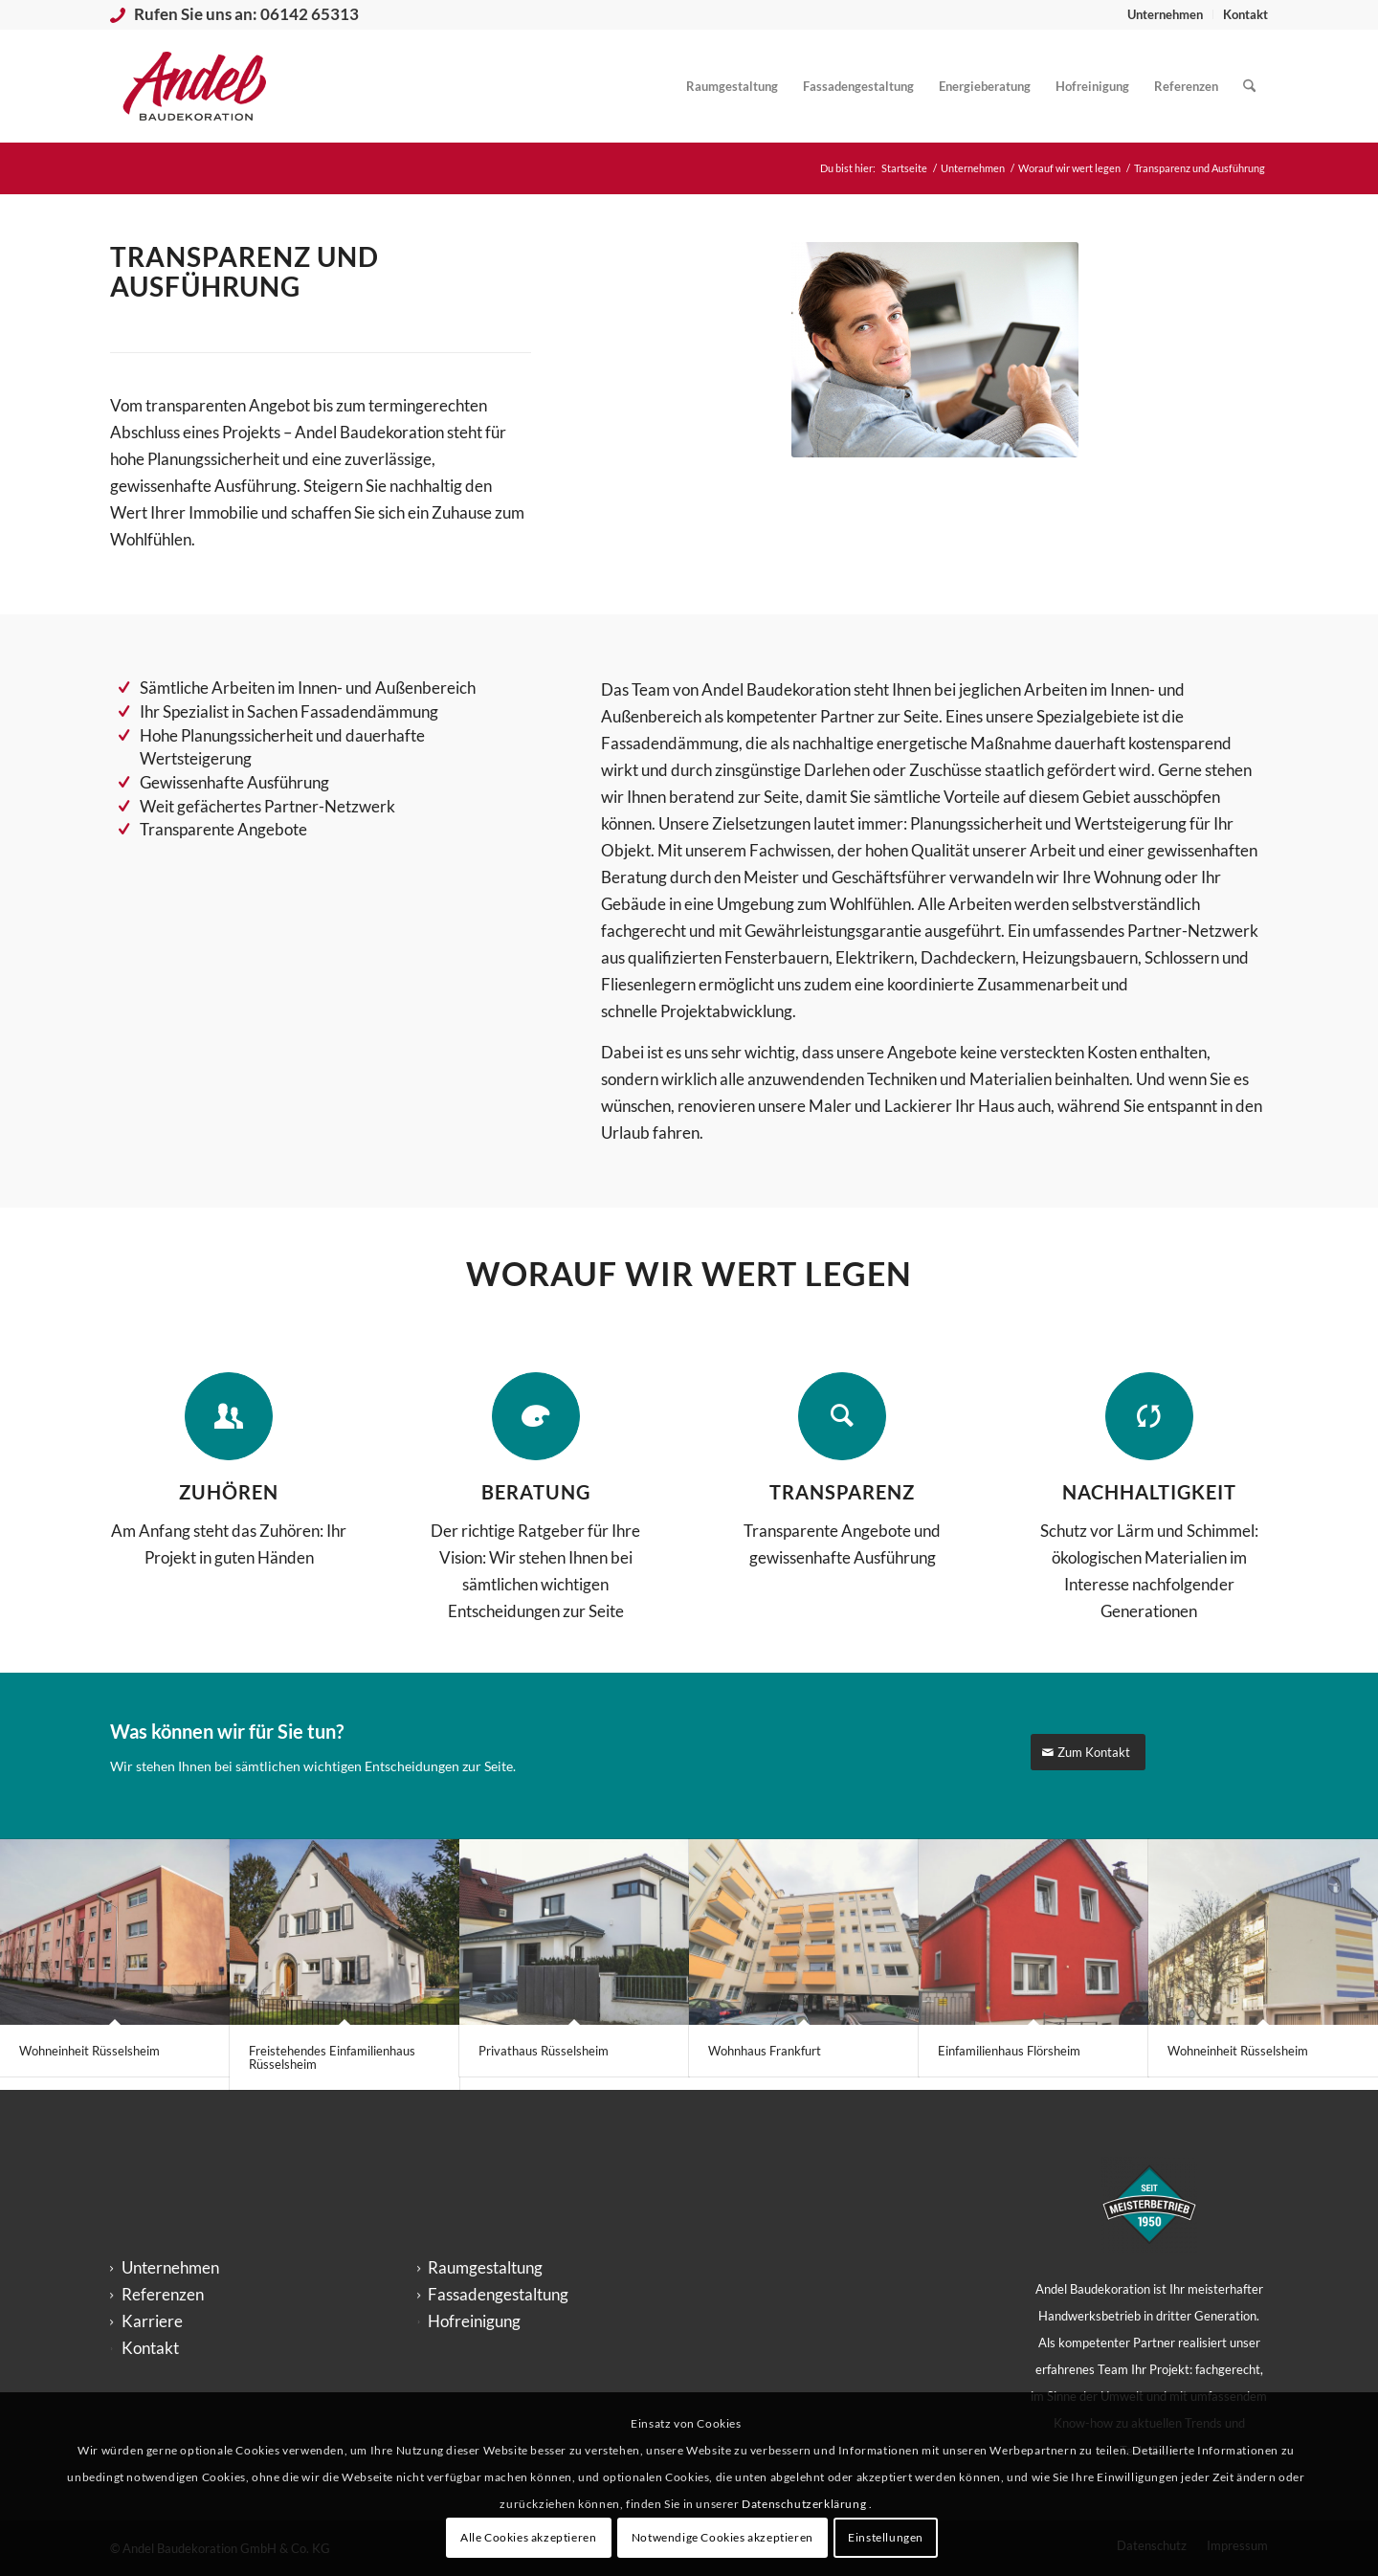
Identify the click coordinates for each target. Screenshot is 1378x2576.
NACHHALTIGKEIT (1149, 1491)
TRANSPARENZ (842, 1491)
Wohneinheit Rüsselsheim (89, 2050)
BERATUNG (535, 1491)
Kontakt (1245, 14)
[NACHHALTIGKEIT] (1149, 1416)
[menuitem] (1165, 14)
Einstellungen (885, 2537)
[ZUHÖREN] (229, 1416)
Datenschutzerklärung (805, 2504)
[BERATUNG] (536, 1416)
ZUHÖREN (228, 1491)
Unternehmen (1165, 14)
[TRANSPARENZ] (842, 1416)
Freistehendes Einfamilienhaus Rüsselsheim (332, 2057)
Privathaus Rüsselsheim (543, 2050)
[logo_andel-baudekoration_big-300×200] (194, 86)
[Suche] (1249, 86)
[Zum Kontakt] (1088, 1752)
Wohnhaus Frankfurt (764, 2050)
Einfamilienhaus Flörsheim (1009, 2050)
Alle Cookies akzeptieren (528, 2537)
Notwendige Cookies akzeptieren (722, 2537)
